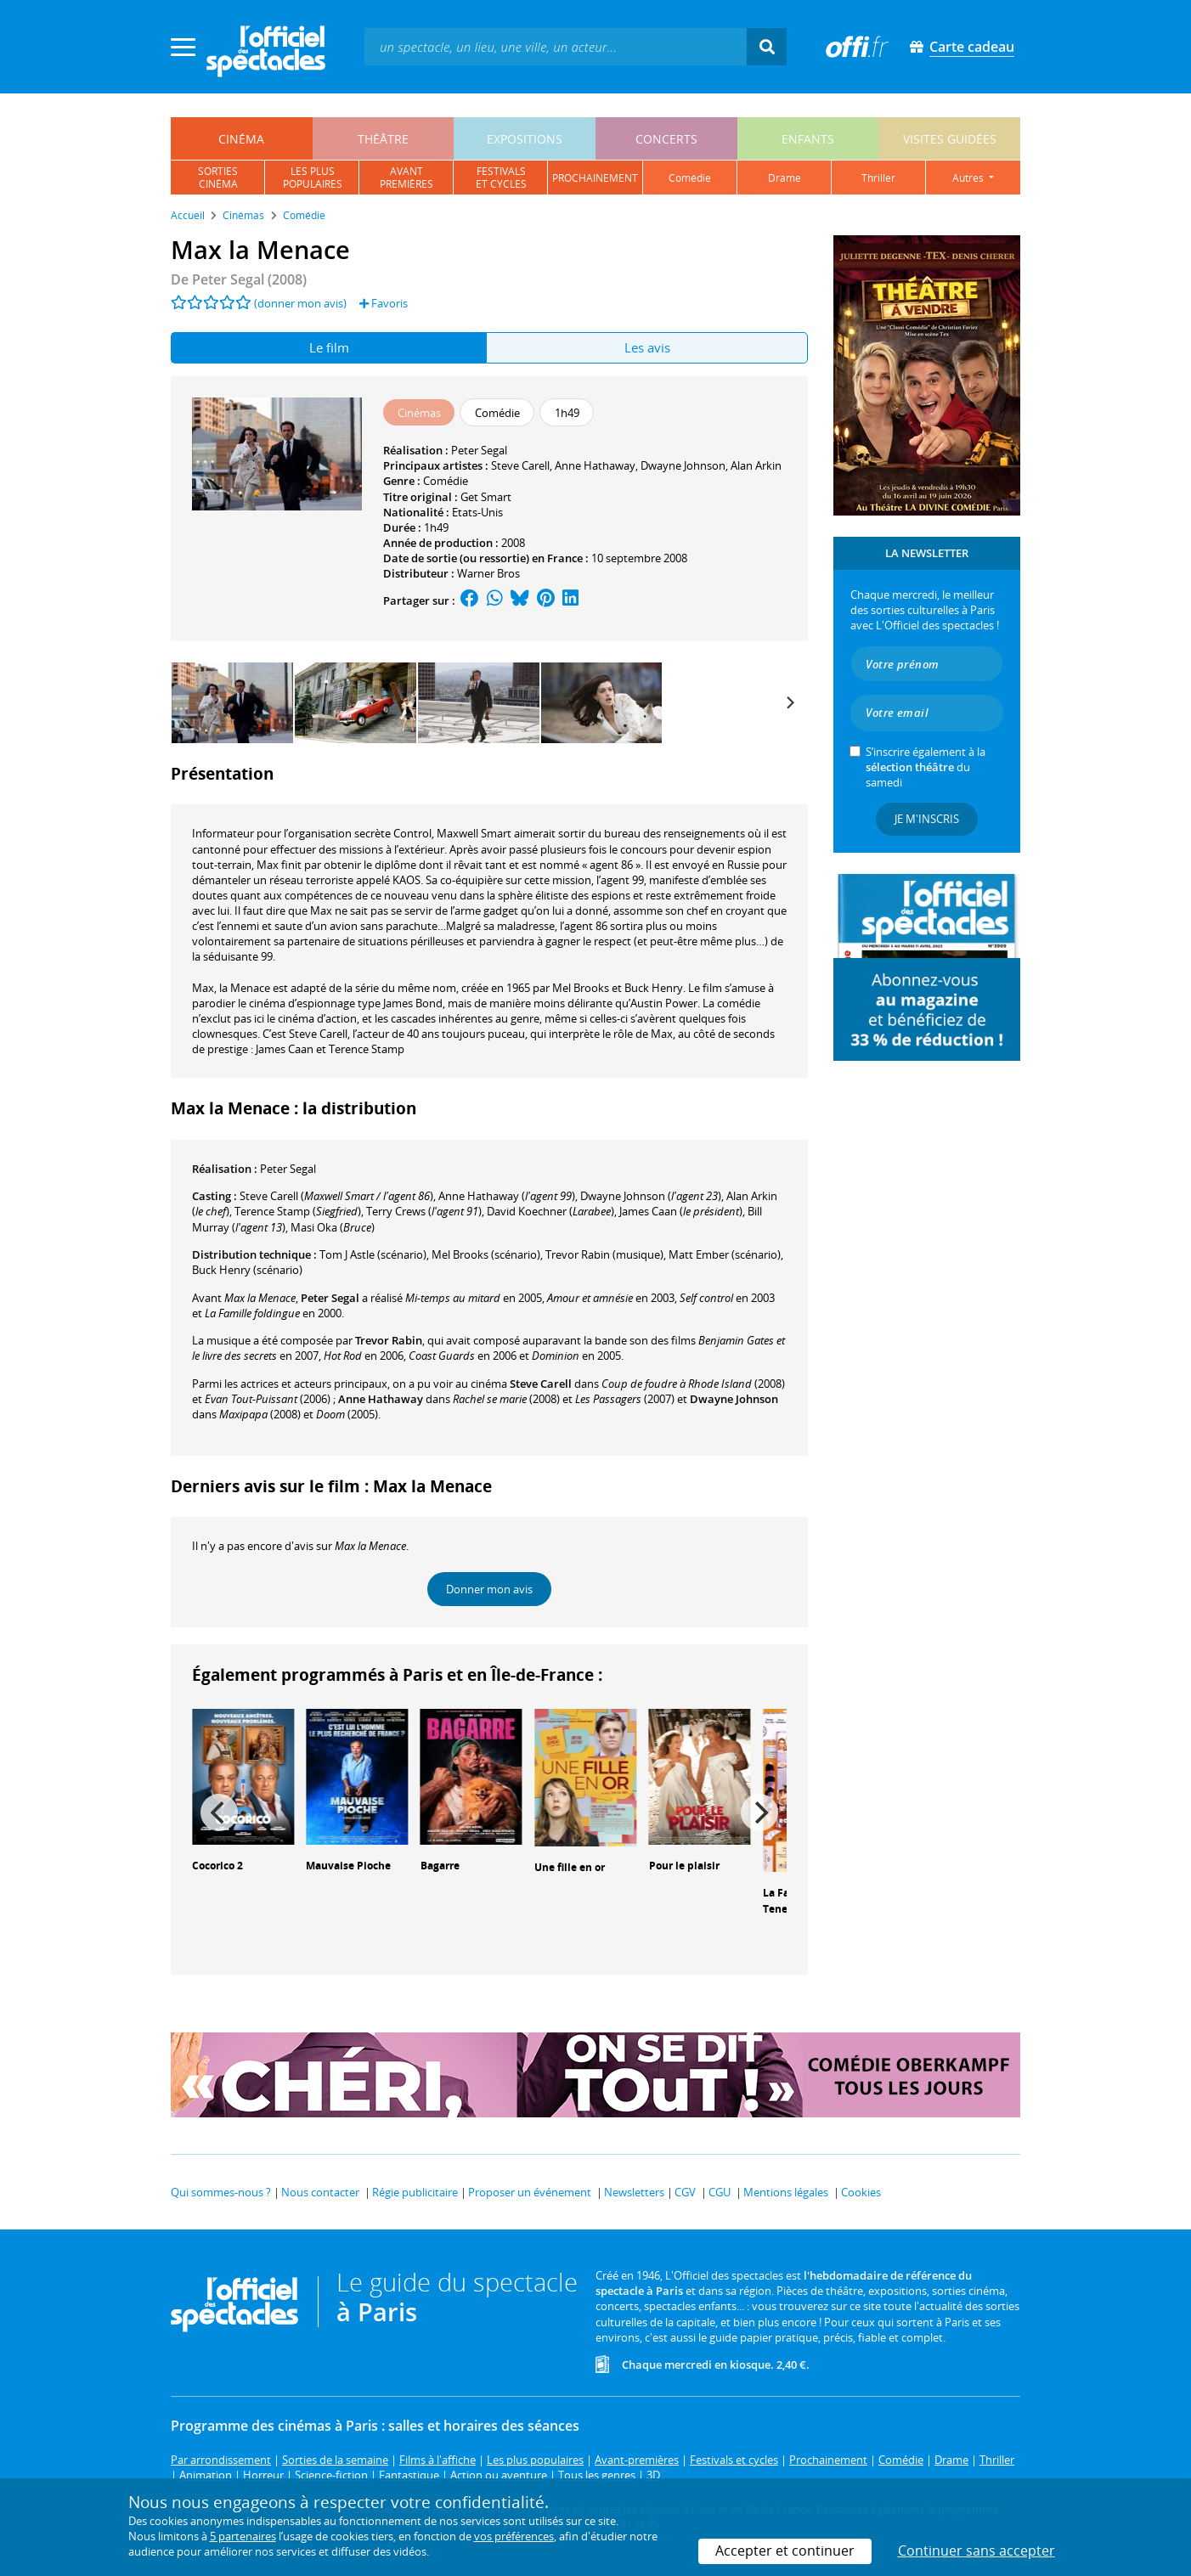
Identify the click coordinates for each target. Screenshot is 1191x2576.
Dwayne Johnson (683, 465)
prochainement (595, 178)
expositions (524, 139)
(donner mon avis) (300, 303)
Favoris (383, 303)
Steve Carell (520, 465)
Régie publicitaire (415, 2192)
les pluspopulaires (312, 177)
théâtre (383, 139)
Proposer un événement (529, 2192)
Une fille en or (569, 1867)
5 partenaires (243, 2536)
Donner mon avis (489, 1589)
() (336, 1195)
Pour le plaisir (684, 1865)
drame (784, 178)
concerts (666, 139)
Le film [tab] (329, 347)
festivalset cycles (501, 177)
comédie (690, 178)
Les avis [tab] (647, 347)
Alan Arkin (756, 465)
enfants (808, 139)
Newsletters (634, 2192)
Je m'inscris (927, 818)
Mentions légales (785, 2192)
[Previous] (219, 1812)
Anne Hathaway (595, 465)
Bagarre (440, 1865)
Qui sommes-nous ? (221, 2192)
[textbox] (555, 46)
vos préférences (514, 2536)
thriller (878, 178)
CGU (719, 2192)
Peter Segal (479, 450)
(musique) (604, 1254)
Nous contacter (320, 2192)
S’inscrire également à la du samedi (925, 767)
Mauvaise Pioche (348, 1865)
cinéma (241, 139)
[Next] (789, 703)
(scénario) (372, 1254)
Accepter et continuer (785, 2550)
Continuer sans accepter (976, 2550)
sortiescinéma (218, 177)
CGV (685, 2192)
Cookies (861, 2192)
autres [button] (969, 178)
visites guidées (949, 139)
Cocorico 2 (217, 1865)
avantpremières (406, 177)
